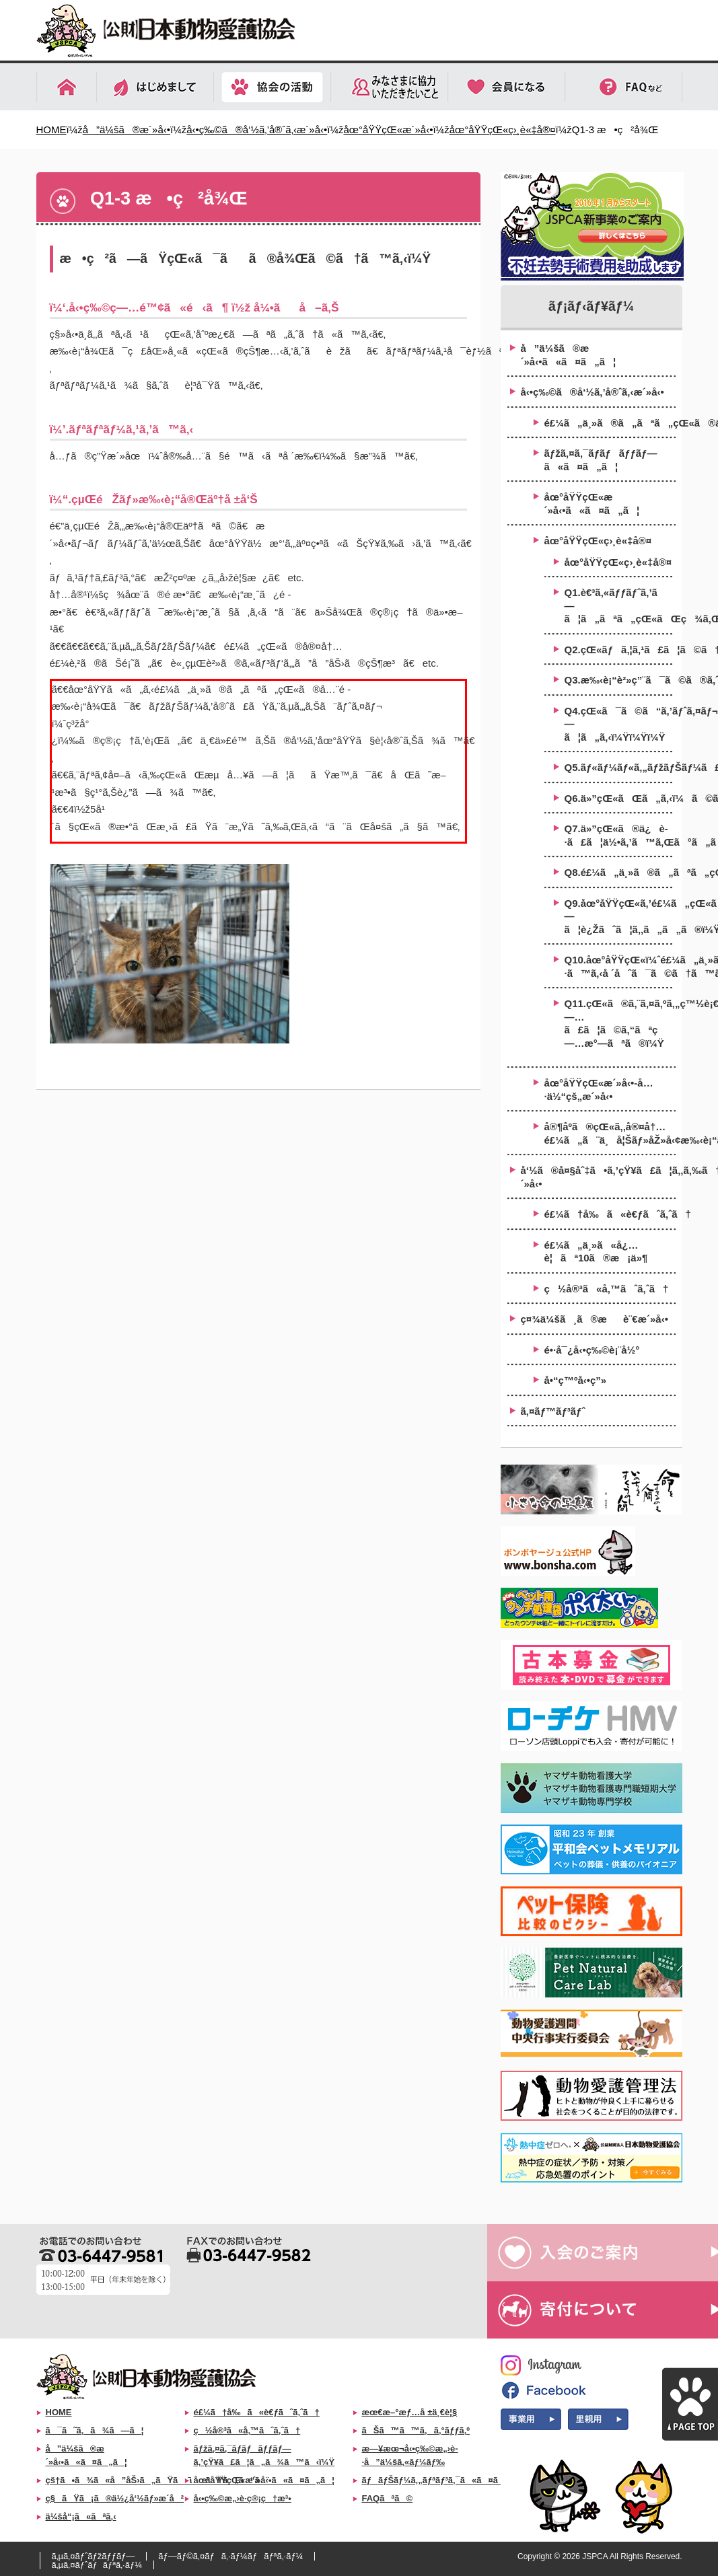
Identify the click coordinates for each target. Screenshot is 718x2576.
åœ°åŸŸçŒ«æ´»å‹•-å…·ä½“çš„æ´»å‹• (598, 1089)
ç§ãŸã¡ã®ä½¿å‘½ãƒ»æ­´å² (115, 2498)
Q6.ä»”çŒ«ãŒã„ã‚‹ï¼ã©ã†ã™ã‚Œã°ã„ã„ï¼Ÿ (618, 798)
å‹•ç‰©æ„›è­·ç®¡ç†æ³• (242, 2498)
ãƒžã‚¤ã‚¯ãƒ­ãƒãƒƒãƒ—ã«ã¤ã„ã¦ (600, 459)
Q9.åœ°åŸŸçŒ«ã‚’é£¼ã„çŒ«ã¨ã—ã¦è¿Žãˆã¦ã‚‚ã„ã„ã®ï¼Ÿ (618, 916)
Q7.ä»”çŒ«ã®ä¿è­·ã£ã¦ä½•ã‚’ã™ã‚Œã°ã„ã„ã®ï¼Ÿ (618, 835)
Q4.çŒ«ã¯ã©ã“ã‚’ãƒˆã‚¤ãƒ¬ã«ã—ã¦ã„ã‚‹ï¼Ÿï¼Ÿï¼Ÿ (618, 724)
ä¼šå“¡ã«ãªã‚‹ (81, 2516)
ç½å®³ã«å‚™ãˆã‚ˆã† (606, 1288)
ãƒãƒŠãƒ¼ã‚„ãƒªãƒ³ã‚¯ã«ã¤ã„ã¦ (443, 2480)
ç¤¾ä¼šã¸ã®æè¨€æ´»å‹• (594, 1319)
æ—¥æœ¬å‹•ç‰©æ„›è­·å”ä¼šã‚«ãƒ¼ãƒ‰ (410, 2455)
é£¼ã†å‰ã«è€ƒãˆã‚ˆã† (610, 1214)
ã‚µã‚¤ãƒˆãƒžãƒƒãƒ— (93, 2556)
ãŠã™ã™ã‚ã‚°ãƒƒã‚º (416, 2430)
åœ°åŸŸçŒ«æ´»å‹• (388, 129)
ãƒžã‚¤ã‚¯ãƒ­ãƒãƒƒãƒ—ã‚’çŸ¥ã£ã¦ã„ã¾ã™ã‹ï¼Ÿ (264, 2455)
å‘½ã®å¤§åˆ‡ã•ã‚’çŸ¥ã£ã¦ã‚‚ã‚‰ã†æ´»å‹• (598, 1177)
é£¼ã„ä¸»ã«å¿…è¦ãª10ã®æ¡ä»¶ (596, 1251)
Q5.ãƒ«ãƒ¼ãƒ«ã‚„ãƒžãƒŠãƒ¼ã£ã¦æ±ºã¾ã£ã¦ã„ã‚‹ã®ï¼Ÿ (618, 767)
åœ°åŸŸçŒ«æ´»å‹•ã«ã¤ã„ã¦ (592, 503)
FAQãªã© (387, 2498)
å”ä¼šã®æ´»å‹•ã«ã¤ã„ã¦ (568, 354)
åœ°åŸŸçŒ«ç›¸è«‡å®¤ (503, 129)
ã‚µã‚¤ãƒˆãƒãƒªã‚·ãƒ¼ (97, 2565)
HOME (51, 129)
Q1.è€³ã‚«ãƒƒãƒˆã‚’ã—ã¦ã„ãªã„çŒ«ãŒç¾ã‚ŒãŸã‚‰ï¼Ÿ (618, 605)
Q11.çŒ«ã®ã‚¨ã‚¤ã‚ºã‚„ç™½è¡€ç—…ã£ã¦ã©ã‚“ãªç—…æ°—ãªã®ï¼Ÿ (618, 1023)
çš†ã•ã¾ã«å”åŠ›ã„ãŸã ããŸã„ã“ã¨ (158, 2480)
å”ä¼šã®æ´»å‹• (126, 129)
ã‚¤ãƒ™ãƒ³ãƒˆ (553, 1411)
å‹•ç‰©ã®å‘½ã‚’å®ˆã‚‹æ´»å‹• (256, 129)
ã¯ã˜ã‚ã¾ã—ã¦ (95, 2430)
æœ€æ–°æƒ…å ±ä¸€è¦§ (410, 2412)
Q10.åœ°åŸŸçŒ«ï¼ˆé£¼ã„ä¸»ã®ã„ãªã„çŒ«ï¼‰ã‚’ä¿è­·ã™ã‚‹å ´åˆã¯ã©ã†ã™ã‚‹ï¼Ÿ (618, 966)
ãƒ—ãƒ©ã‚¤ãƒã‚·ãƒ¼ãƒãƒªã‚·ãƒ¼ (230, 2556)
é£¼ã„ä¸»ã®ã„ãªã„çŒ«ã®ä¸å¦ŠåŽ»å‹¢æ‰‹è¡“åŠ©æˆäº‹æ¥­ (610, 423)
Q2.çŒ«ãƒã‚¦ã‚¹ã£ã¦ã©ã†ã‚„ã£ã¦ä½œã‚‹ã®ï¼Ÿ (618, 649)
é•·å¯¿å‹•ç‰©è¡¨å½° (592, 1350)
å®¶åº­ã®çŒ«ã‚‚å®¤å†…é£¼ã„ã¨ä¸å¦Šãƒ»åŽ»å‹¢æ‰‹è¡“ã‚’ (610, 1133)
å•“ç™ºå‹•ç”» (575, 1380)
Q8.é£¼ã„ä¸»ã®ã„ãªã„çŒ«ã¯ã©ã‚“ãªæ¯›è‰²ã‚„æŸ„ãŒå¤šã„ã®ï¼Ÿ (618, 872)
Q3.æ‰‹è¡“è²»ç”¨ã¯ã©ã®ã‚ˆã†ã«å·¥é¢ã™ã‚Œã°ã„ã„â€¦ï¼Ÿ (618, 680)
